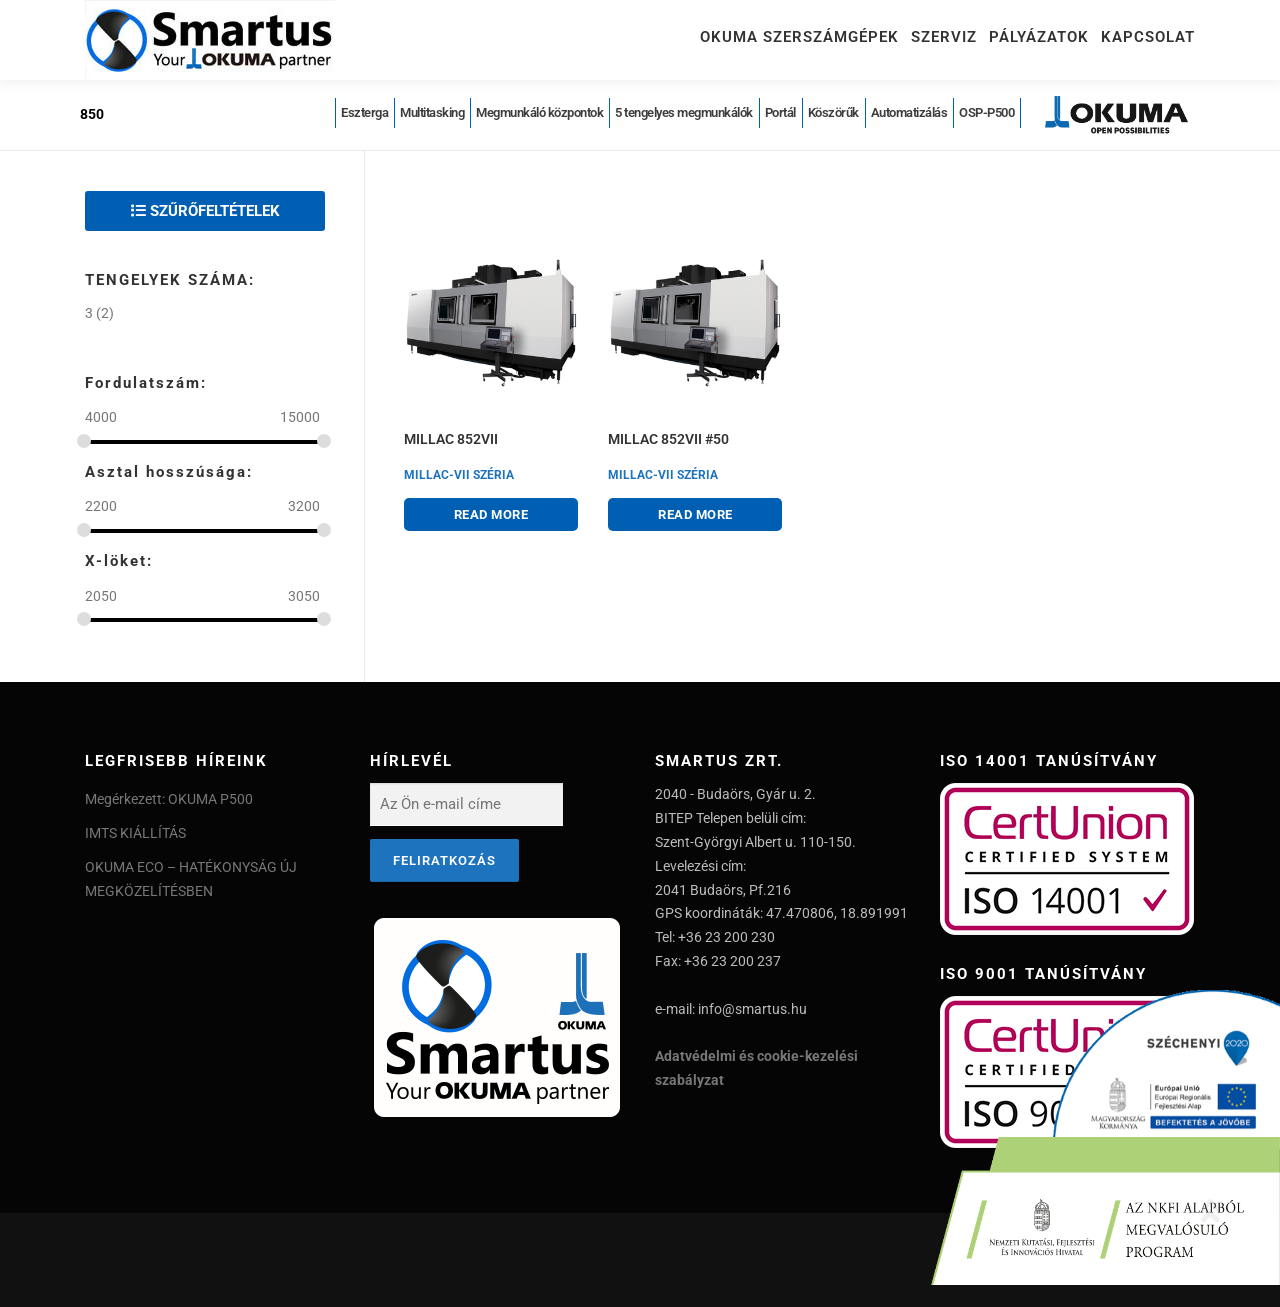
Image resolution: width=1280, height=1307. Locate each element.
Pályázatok (1039, 37)
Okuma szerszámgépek (799, 37)
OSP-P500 (986, 112)
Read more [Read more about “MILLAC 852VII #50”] (695, 514)
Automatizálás (909, 112)
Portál (780, 112)
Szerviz (944, 37)
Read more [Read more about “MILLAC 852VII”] (491, 514)
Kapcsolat (1148, 37)
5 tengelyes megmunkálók (684, 112)
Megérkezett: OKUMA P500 (169, 799)
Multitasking (432, 112)
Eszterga (364, 112)
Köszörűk (833, 112)
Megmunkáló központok (539, 112)
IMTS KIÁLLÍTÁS (135, 833)
